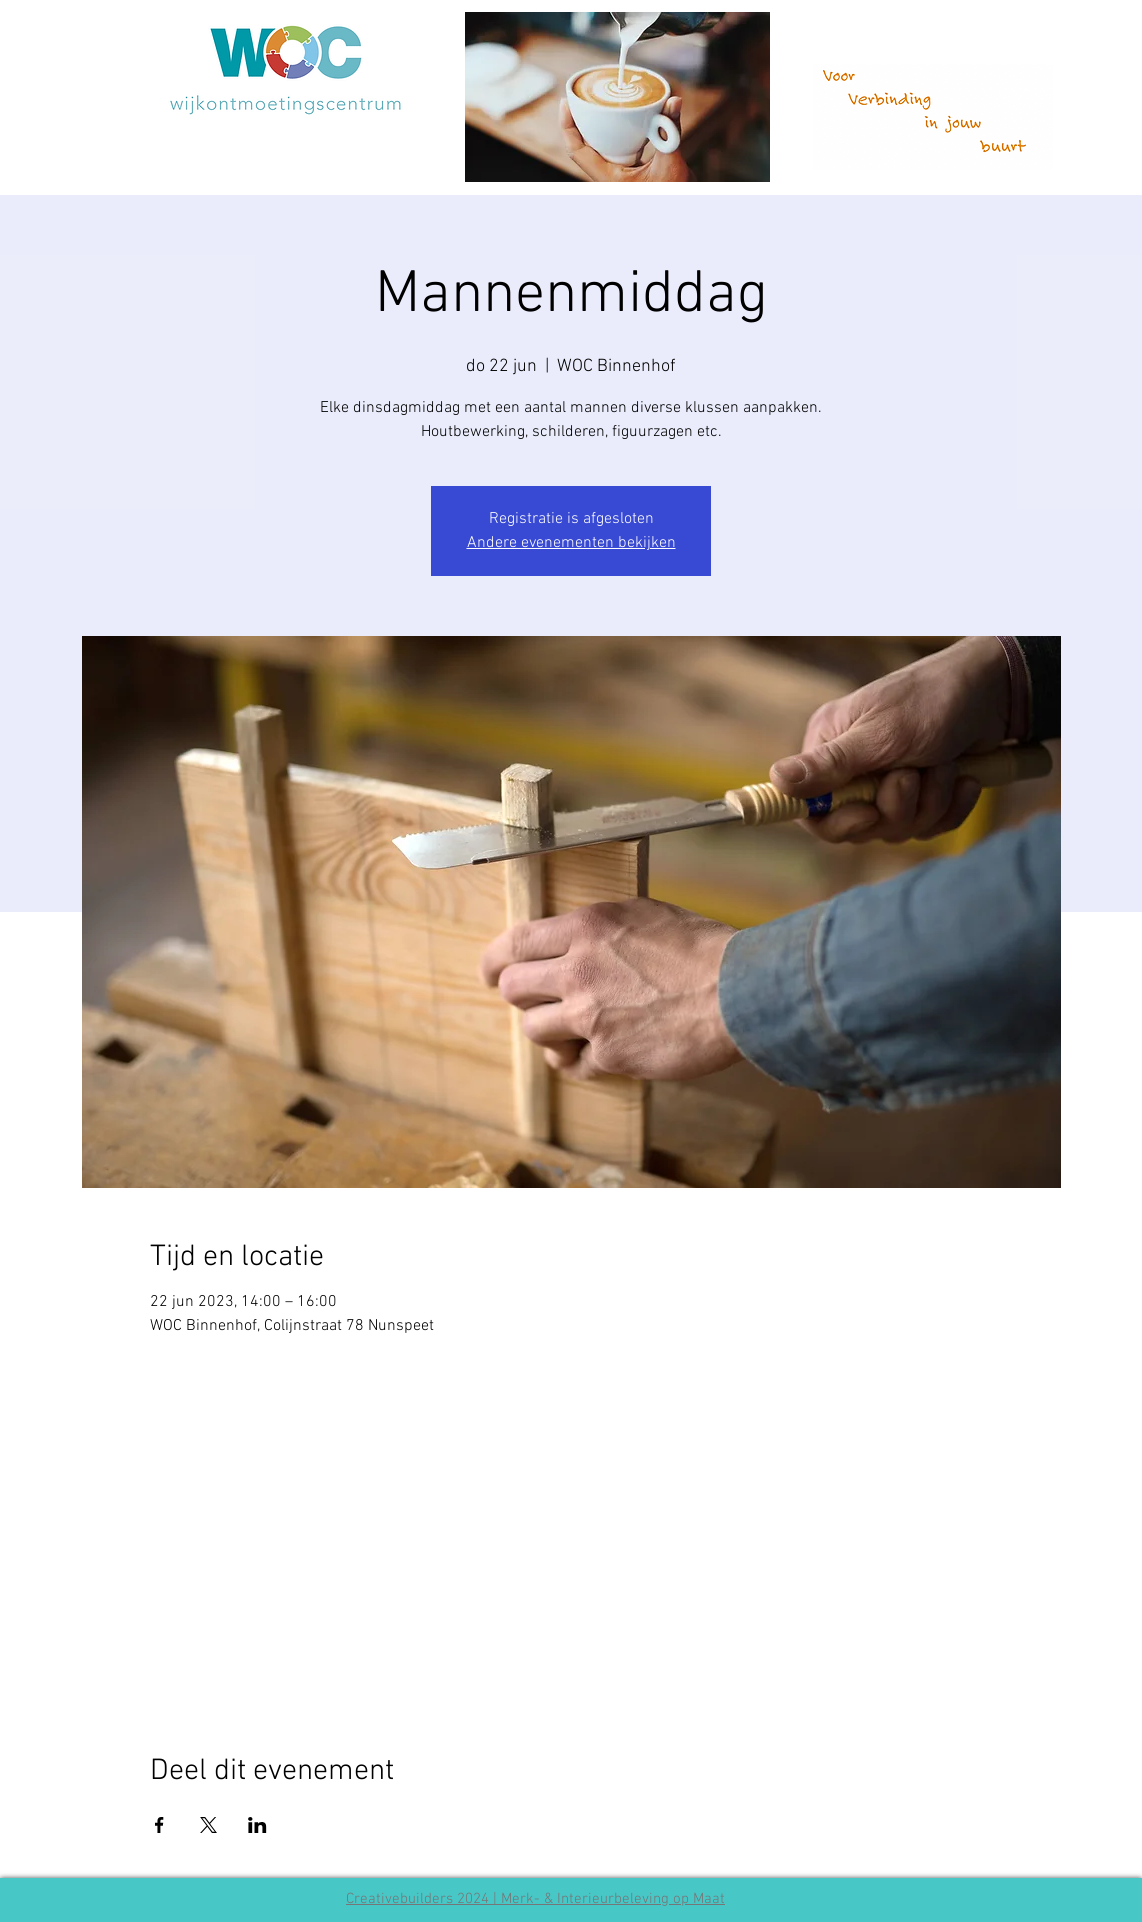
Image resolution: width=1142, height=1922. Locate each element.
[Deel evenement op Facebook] (159, 1825)
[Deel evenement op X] (208, 1825)
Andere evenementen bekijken (571, 543)
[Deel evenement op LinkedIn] (257, 1825)
